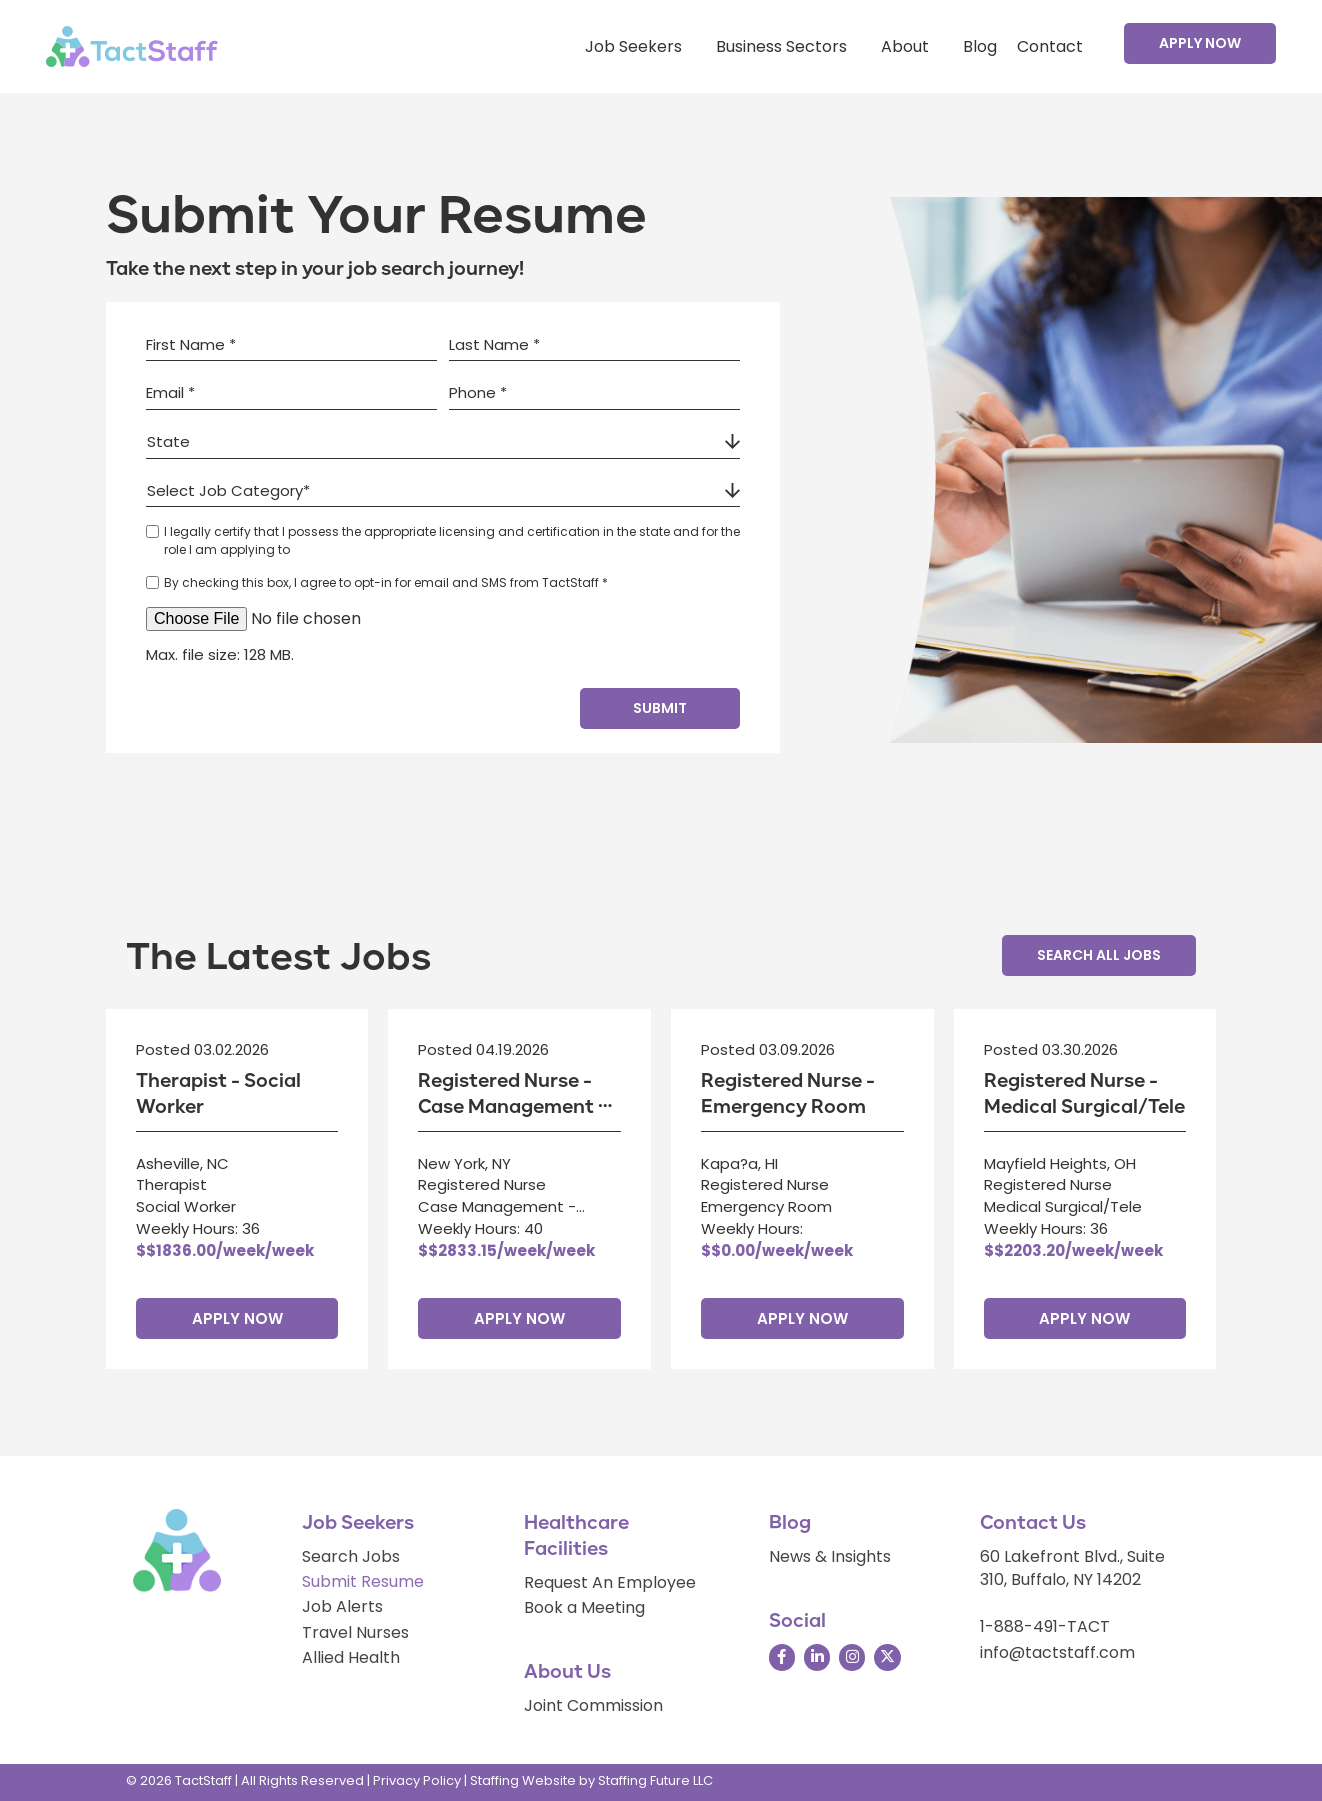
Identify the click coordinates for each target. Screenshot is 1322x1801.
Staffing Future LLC (655, 1780)
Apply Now (237, 1318)
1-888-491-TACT (1045, 1626)
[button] (1200, 43)
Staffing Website (523, 1780)
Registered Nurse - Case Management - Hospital (512, 1107)
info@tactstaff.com (1057, 1652)
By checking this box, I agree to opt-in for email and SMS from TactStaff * (386, 582)
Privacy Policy (417, 1780)
